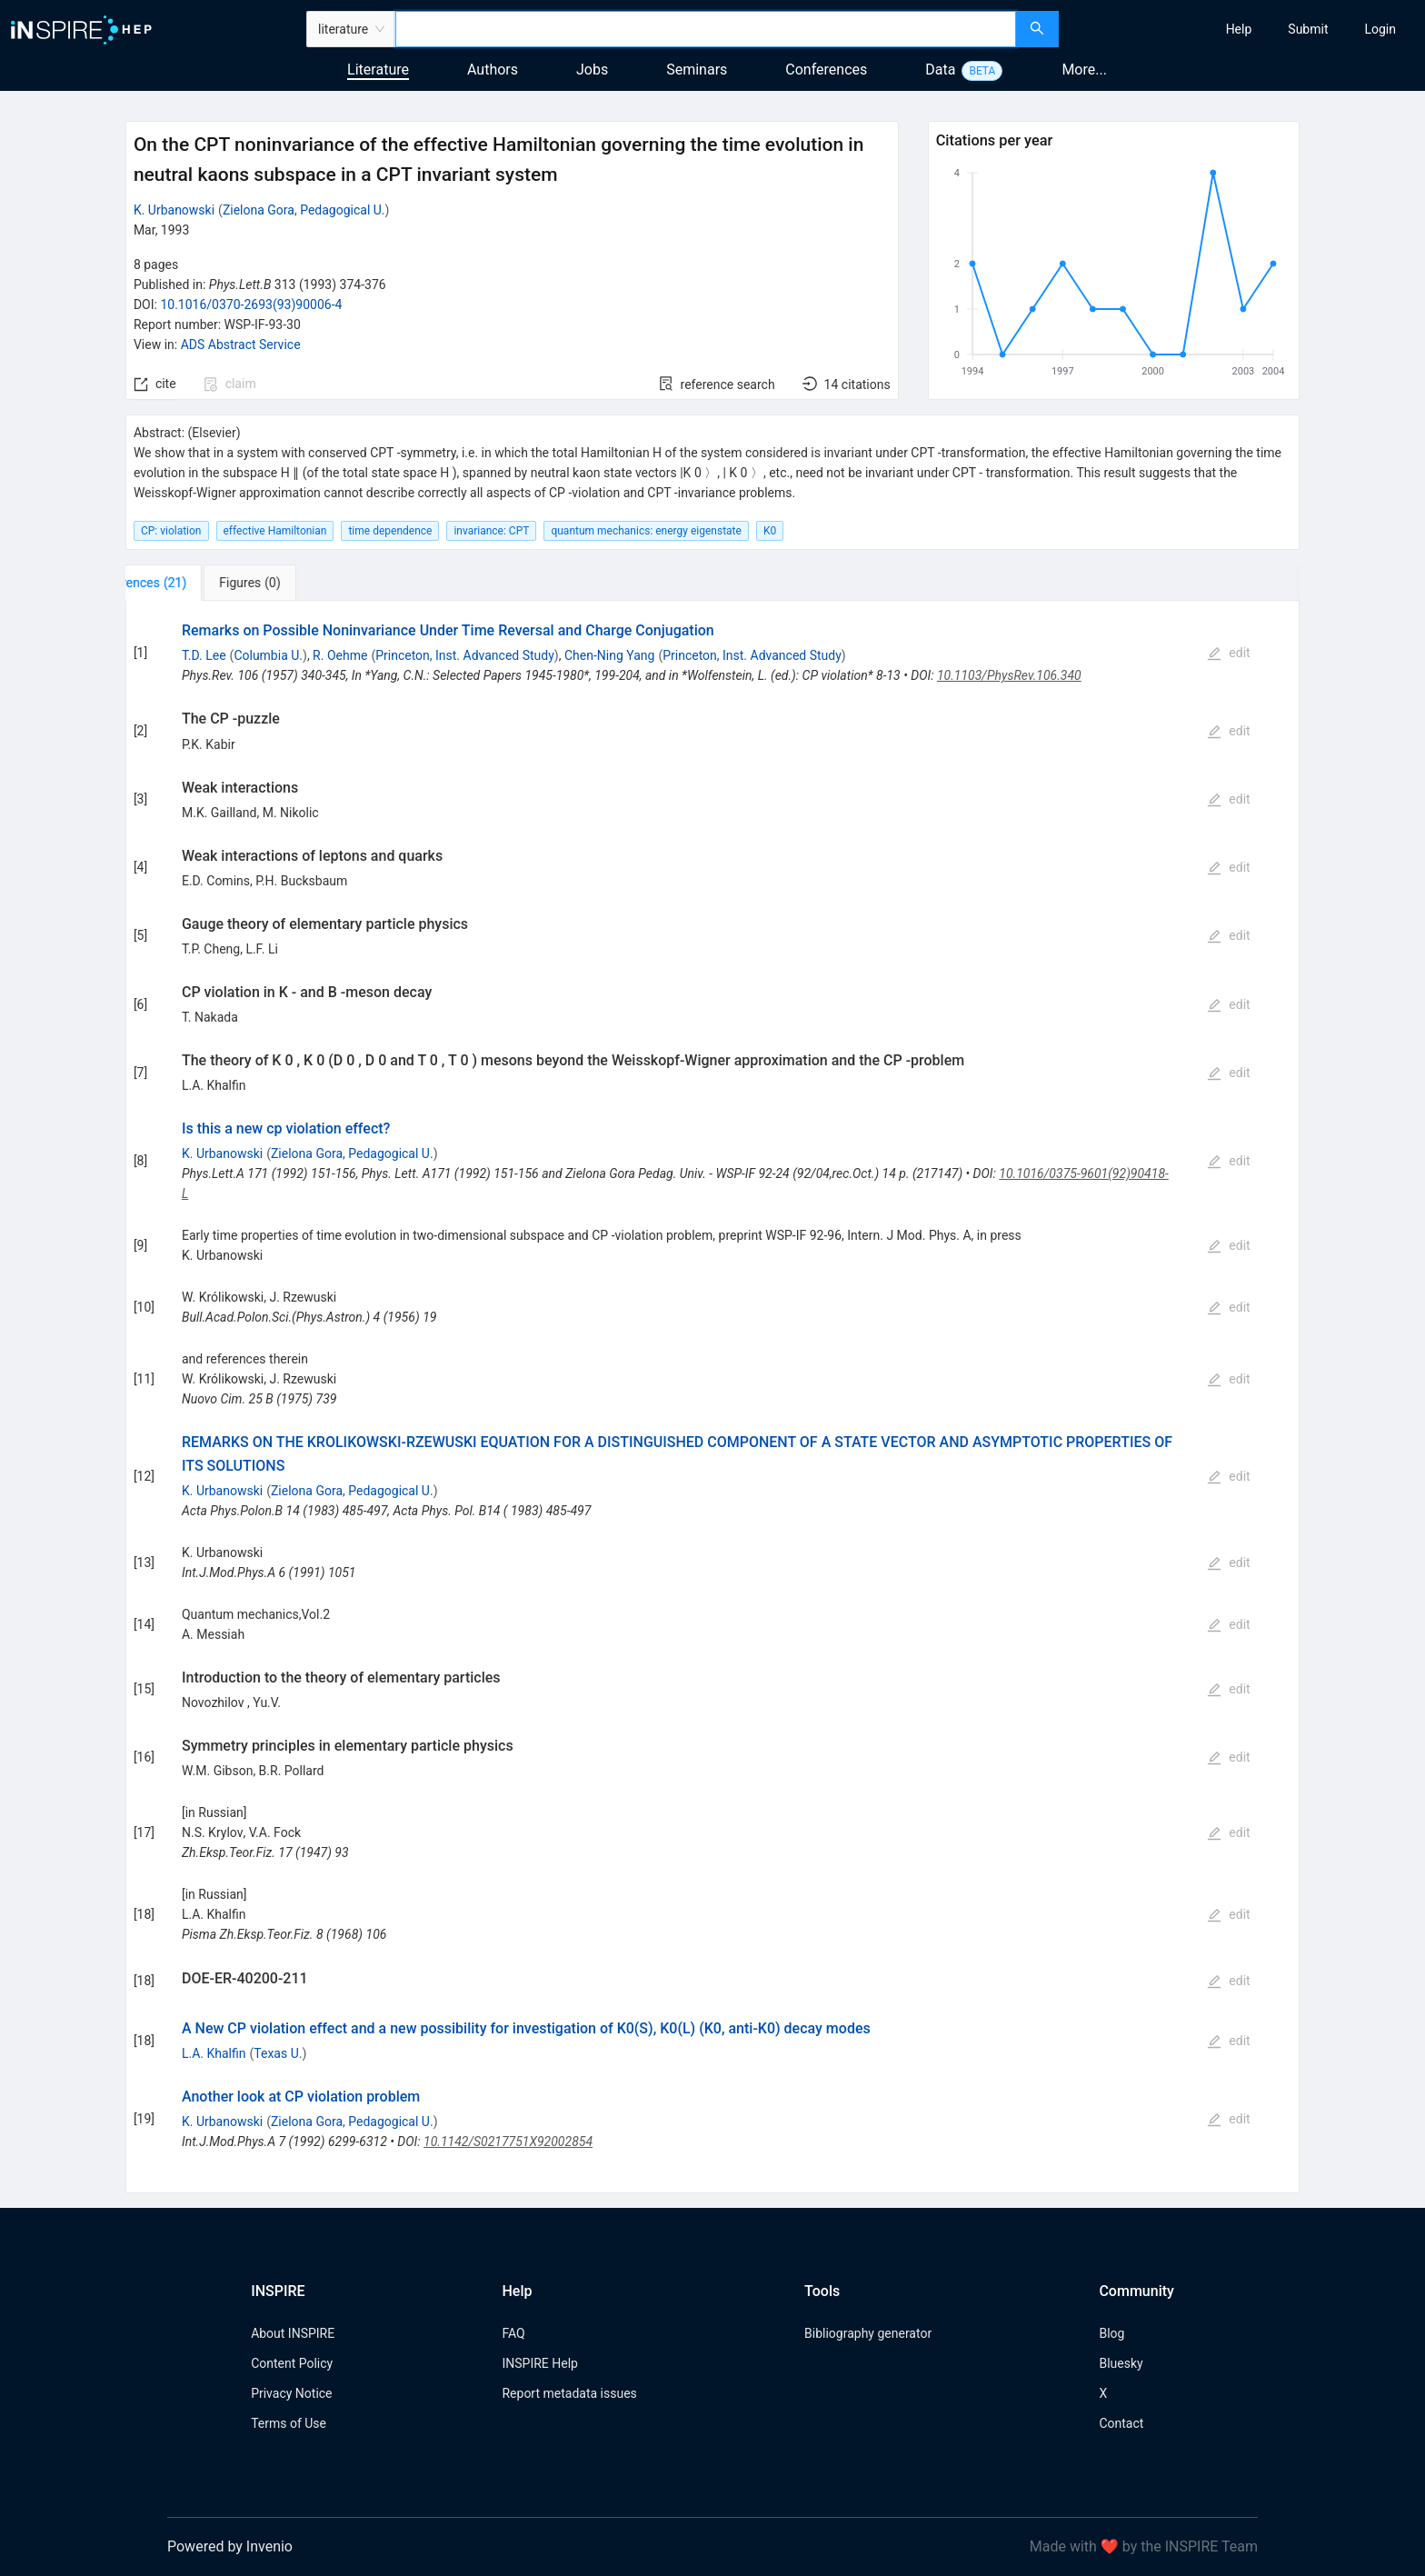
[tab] (186, 583)
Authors (492, 69)
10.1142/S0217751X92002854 (508, 2141)
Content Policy (292, 2363)
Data (940, 69)
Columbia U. (268, 655)
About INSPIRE (292, 2333)
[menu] (1244, 29)
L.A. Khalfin (214, 2053)
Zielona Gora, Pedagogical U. (304, 210)
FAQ (513, 2333)
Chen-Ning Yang (609, 655)
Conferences (826, 69)
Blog (1111, 2333)
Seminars (696, 69)
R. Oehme (340, 655)
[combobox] (705, 29)
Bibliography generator (868, 2333)
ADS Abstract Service (241, 344)
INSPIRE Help (539, 2363)
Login (1380, 29)
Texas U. (278, 2053)
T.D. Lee (204, 655)
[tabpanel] (712, 1397)
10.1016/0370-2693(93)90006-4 (251, 304)
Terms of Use (288, 2423)
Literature (378, 69)
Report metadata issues (569, 2393)
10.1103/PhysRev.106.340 (1009, 675)
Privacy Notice (291, 2393)
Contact (1121, 2423)
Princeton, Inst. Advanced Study (464, 655)
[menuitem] (1239, 29)
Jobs (592, 69)
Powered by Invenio (230, 2546)
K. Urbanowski (174, 210)
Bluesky (1120, 2363)
